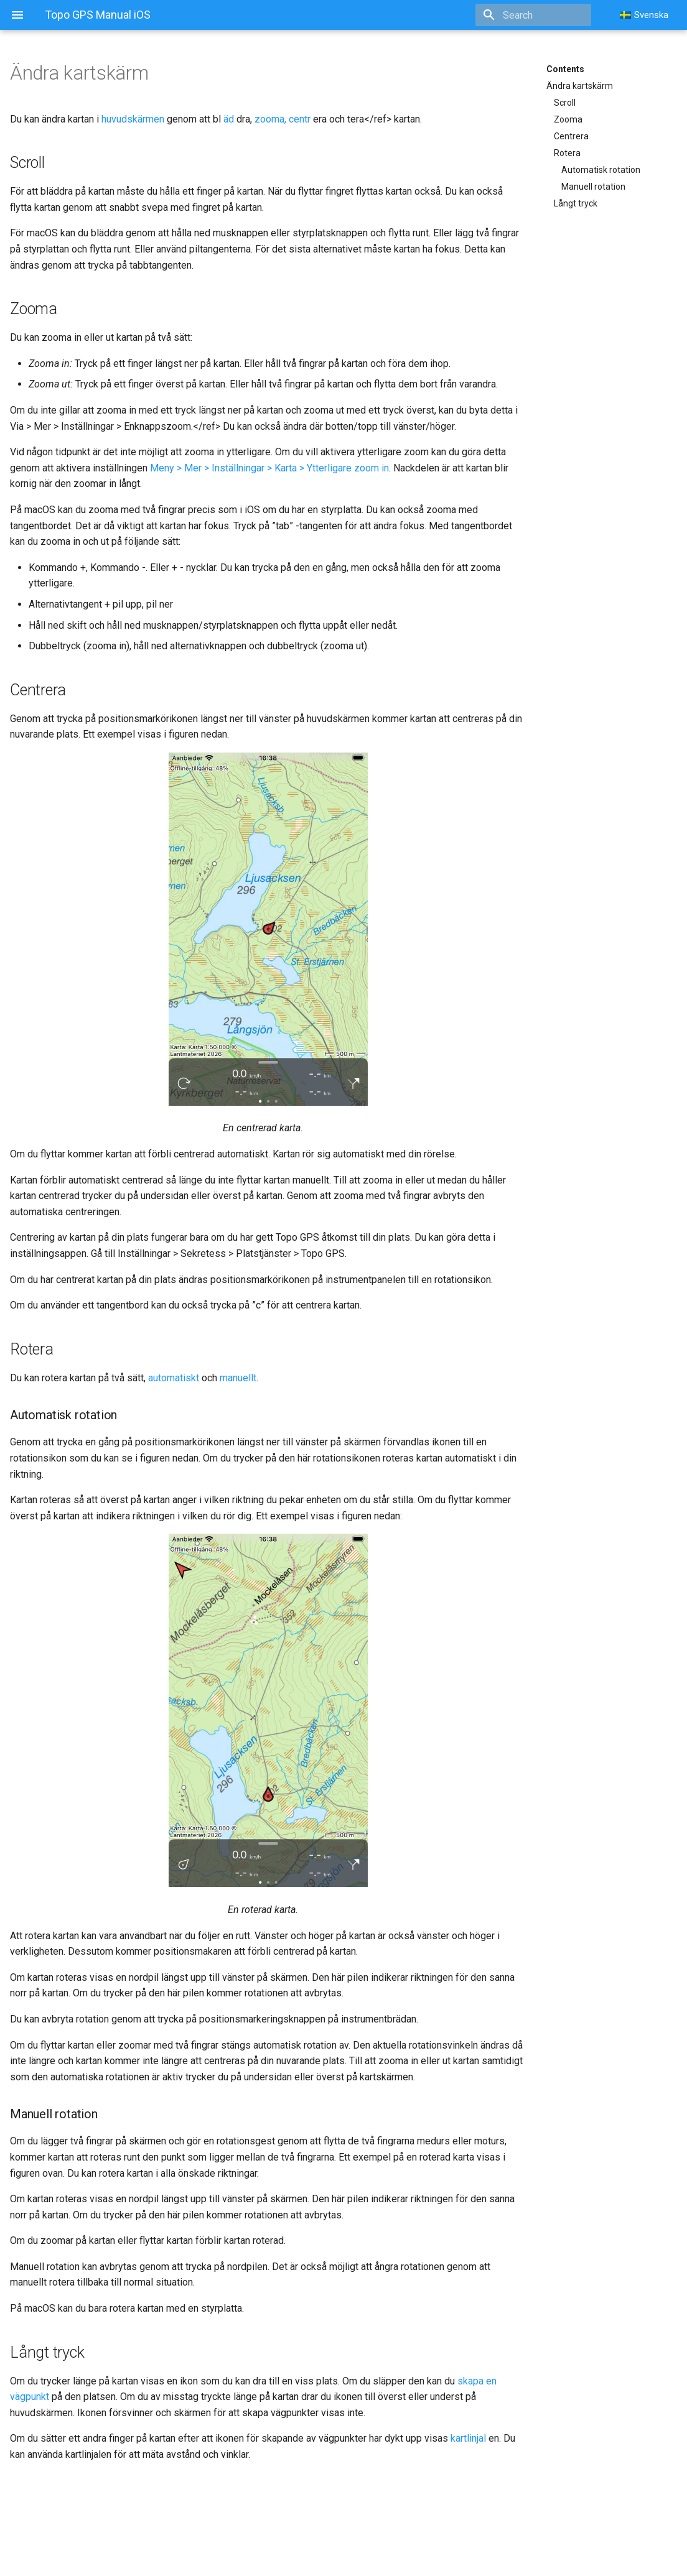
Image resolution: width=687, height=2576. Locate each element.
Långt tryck (575, 203)
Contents (565, 69)
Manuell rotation (593, 187)
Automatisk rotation (600, 170)
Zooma (568, 119)
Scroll (565, 103)
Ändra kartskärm (579, 86)
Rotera (567, 153)
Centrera (571, 136)
